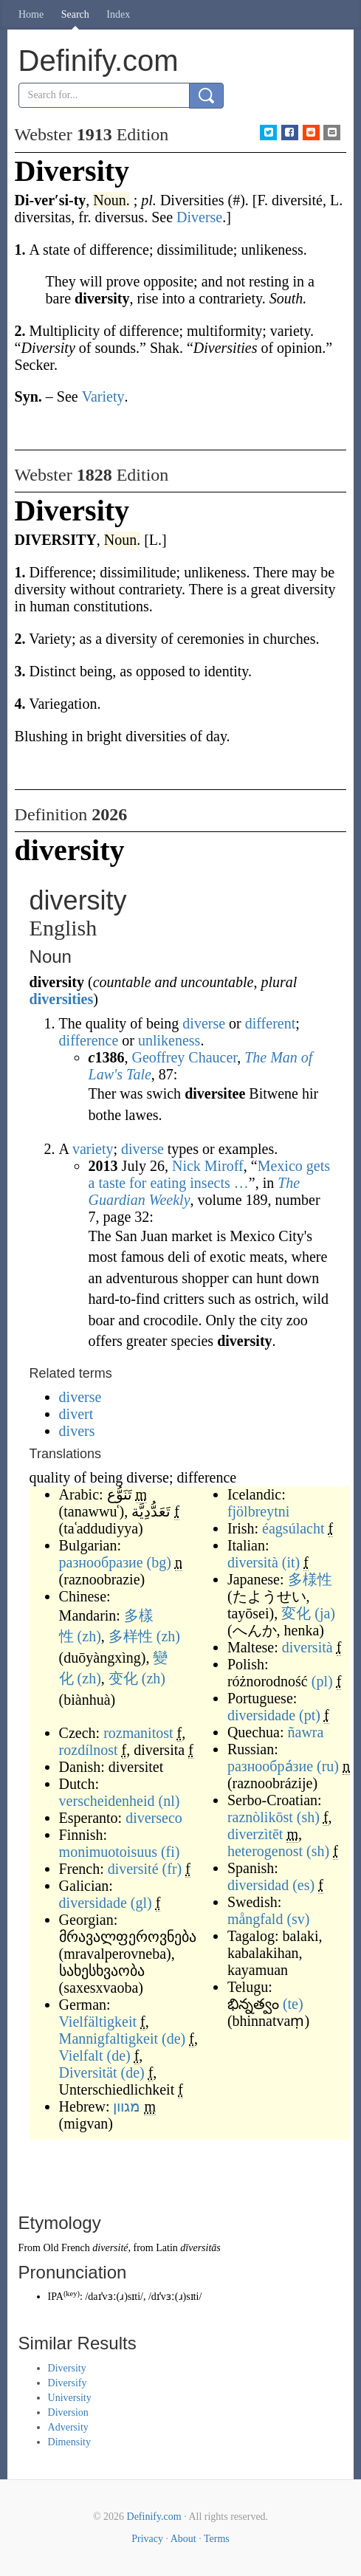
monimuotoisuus (108, 1852)
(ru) (328, 1766)
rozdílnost (88, 1750)
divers (77, 1431)
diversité (133, 1869)
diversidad (258, 1885)
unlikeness (169, 1040)
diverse (203, 1023)
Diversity (67, 2368)
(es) (303, 1885)
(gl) (141, 1903)
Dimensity (69, 2442)
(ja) (324, 1613)
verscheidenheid (107, 1801)
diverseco (154, 1818)
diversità (252, 1562)
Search (75, 14)
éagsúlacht (293, 1528)
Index (118, 14)
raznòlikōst (260, 1817)
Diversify (67, 2382)
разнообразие (101, 1562)
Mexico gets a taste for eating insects (209, 1174)
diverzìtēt (255, 1834)
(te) (293, 2004)
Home (31, 14)
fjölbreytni (258, 1511)
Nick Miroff (208, 1166)
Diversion (68, 2412)
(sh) (308, 1817)
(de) (173, 2038)
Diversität (88, 2072)
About (183, 2538)
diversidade (93, 1903)
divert (76, 1414)
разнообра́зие (270, 1766)
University (70, 2397)
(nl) (169, 1801)
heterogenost (265, 1851)
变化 (123, 1678)
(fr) (172, 1869)
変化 (296, 1613)
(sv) (297, 1919)
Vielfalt (81, 2055)
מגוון (126, 2106)
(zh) (89, 1636)
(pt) (309, 1715)
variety (93, 1149)
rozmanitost (138, 1733)
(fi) (170, 1852)
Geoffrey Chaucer (184, 1057)
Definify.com (154, 2516)
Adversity (68, 2427)
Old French (66, 2247)
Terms (217, 2538)
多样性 (131, 1636)
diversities (62, 999)
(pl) (322, 1681)
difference (89, 1040)
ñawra (306, 1732)
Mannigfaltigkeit (108, 2038)
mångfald (255, 1919)
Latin (167, 2247)
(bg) (159, 1562)
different (270, 1023)
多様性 (310, 1579)
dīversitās (200, 2247)
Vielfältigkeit (98, 2021)
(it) (291, 1562)
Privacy (147, 2538)
